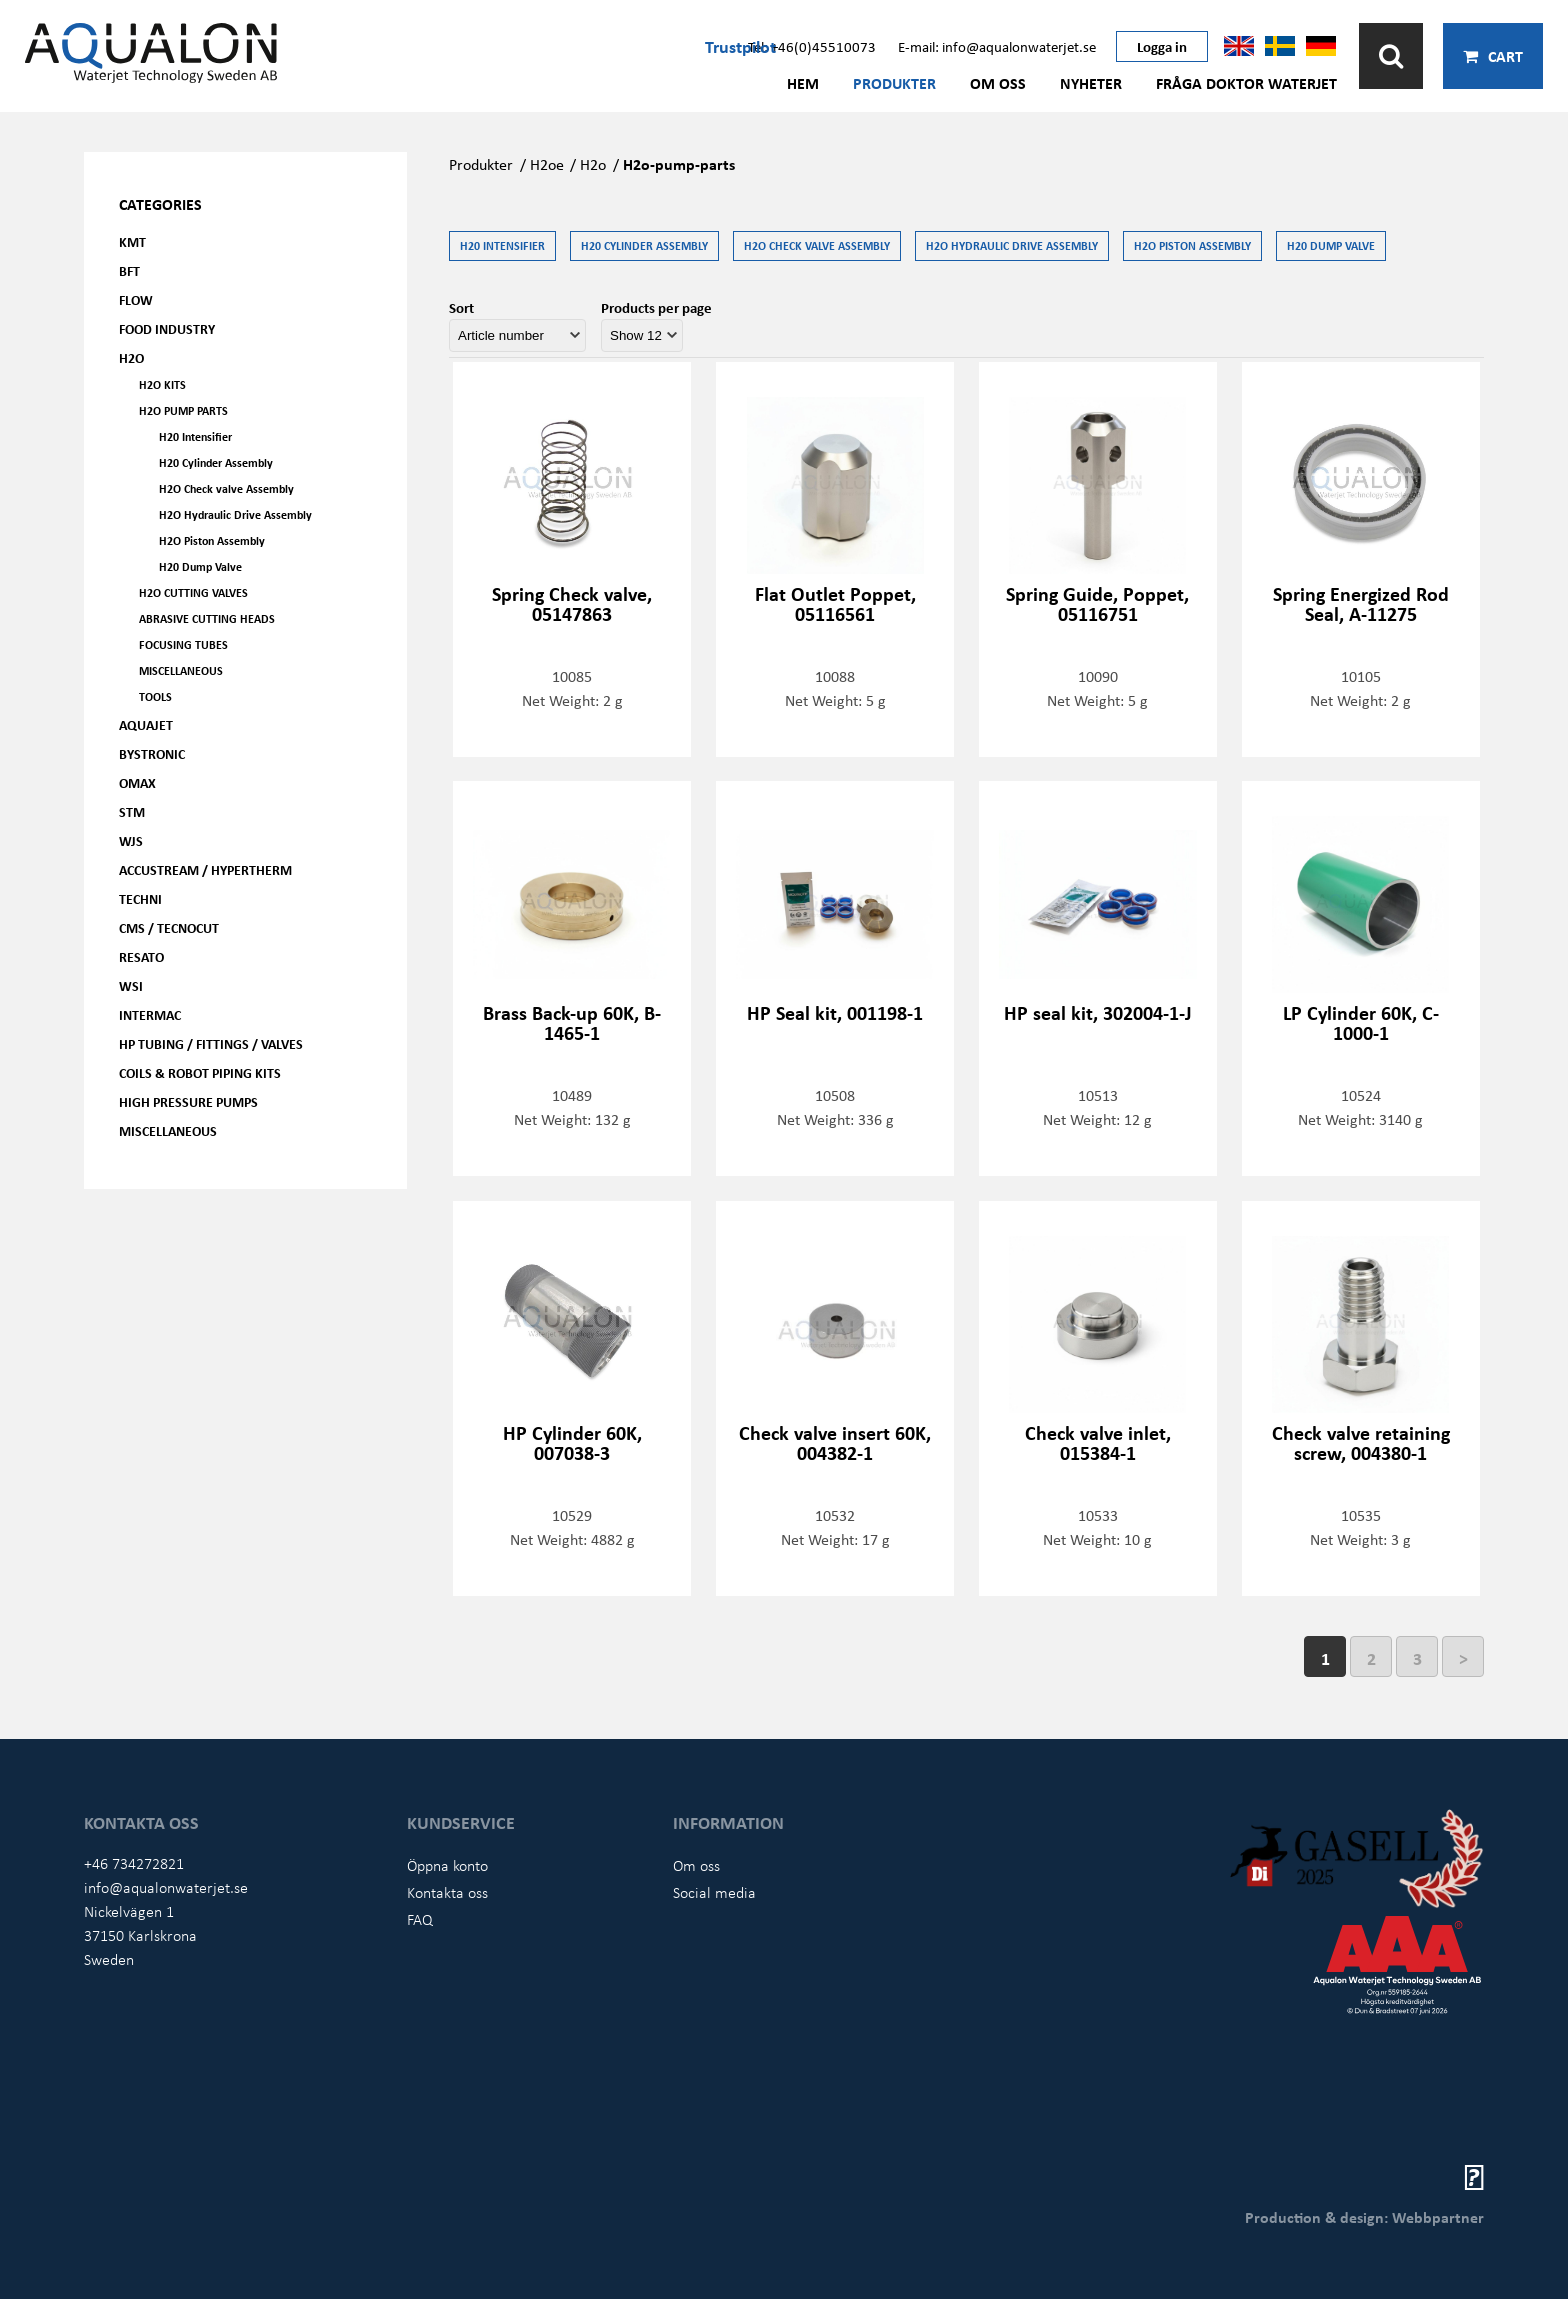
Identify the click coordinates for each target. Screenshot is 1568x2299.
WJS (131, 840)
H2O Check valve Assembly (226, 488)
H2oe (547, 164)
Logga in (1162, 46)
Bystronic (152, 753)
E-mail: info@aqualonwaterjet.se (997, 46)
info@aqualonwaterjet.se (166, 1887)
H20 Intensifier (195, 436)
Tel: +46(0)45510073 (812, 46)
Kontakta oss (447, 1892)
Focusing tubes (183, 644)
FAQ (420, 1919)
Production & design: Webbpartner (1364, 2217)
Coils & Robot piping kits (200, 1072)
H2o (593, 164)
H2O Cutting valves (193, 592)
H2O (131, 357)
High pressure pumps (188, 1101)
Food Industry (167, 328)
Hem (803, 83)
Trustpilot (740, 46)
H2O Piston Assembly (212, 540)
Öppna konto (447, 1865)
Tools (155, 696)
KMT (132, 241)
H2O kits (162, 384)
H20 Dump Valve (200, 566)
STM (132, 811)
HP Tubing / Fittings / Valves (211, 1043)
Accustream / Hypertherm (205, 869)
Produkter (894, 83)
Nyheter (1091, 83)
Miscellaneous (181, 670)
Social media (714, 1892)
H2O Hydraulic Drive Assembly (235, 514)
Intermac (150, 1014)
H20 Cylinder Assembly (216, 462)
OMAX (137, 782)
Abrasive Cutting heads (207, 618)
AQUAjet (146, 724)
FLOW (136, 299)
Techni (140, 898)
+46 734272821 (134, 1863)
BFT (129, 270)
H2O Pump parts (183, 410)
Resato (141, 956)
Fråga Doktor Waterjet (1246, 83)
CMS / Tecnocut (169, 927)
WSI (131, 985)
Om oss (998, 83)
